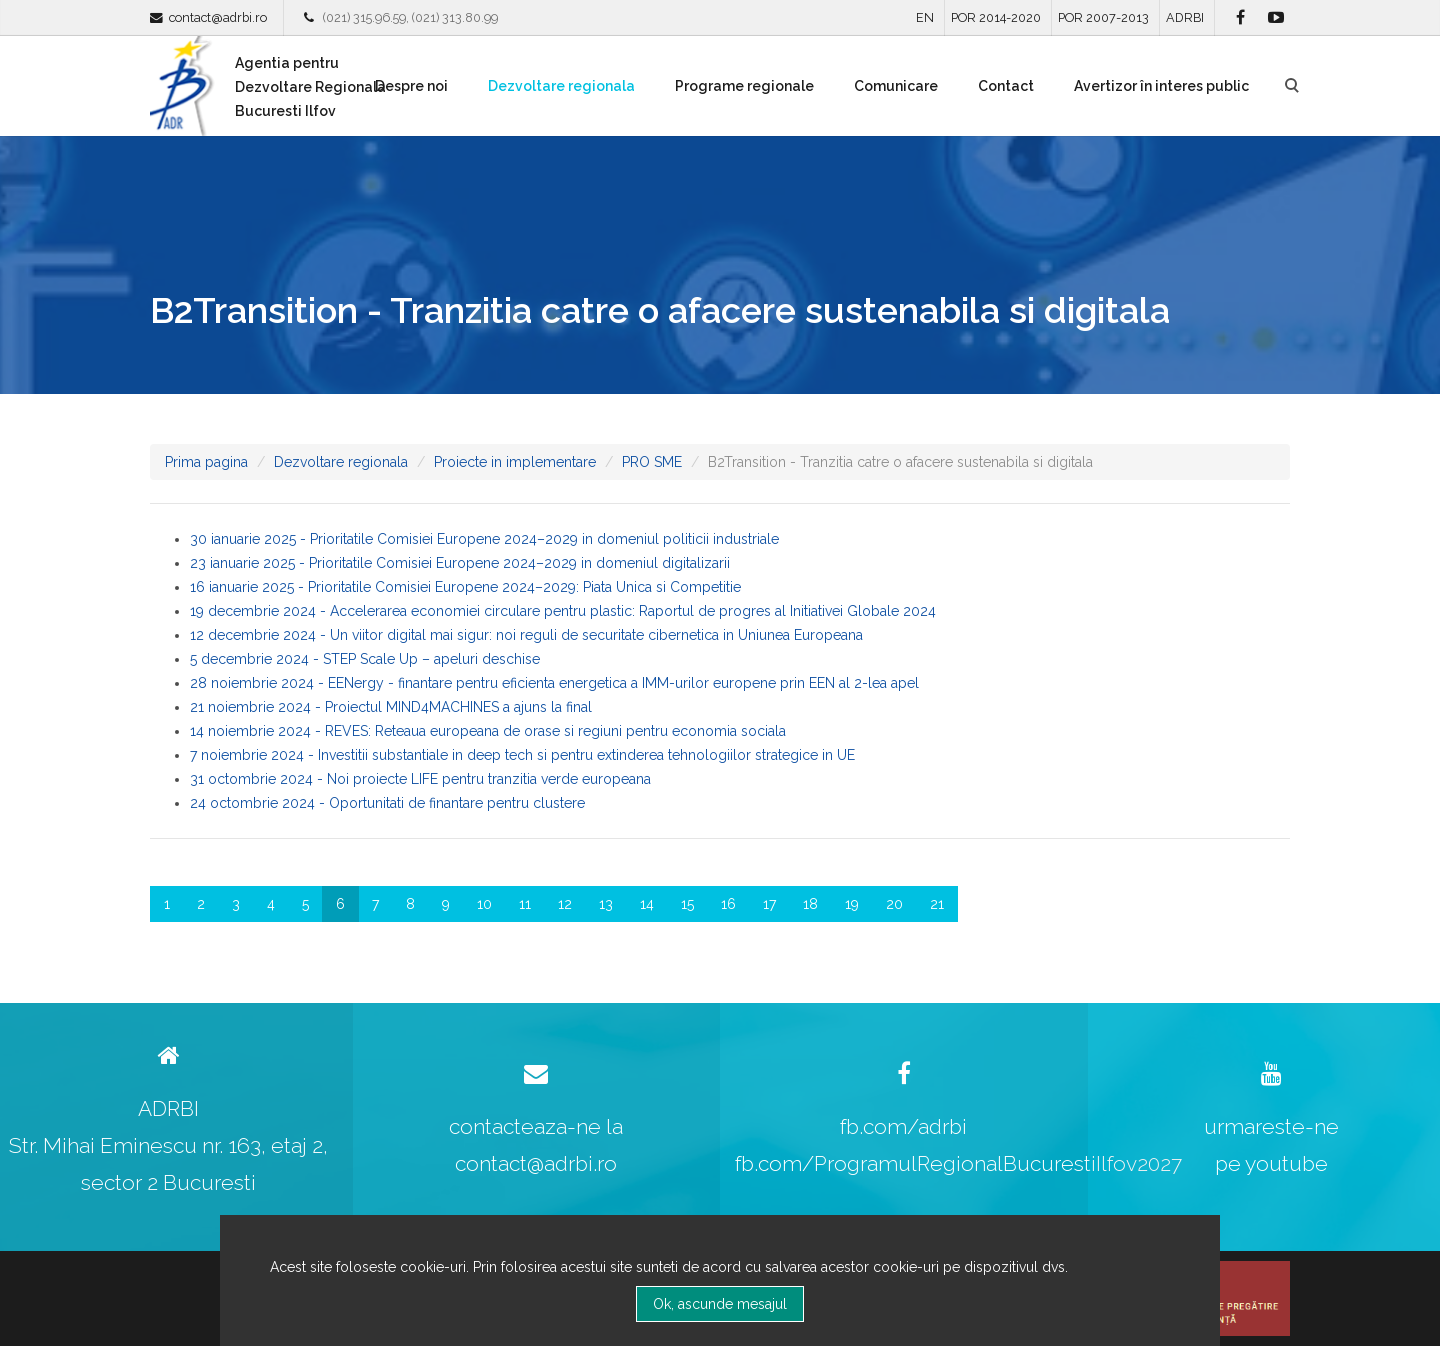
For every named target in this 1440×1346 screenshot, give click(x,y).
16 (728, 904)
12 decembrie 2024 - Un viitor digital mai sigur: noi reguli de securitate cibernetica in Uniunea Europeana (526, 635)
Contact (1006, 86)
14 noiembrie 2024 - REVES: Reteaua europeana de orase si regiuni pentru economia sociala (488, 731)
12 (565, 904)
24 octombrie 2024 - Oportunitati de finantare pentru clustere (387, 803)
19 (852, 904)
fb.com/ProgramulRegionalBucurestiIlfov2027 (958, 1163)
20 (894, 904)
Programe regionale (744, 86)
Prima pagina (206, 462)
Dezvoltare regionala (561, 86)
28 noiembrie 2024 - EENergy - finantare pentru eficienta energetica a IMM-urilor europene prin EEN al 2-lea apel (554, 683)
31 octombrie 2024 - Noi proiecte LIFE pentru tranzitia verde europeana (420, 779)
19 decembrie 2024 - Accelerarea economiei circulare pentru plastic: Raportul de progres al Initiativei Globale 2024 (563, 611)
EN (925, 17)
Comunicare (896, 86)
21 (937, 904)
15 (687, 904)
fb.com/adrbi (903, 1126)
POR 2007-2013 (1103, 17)
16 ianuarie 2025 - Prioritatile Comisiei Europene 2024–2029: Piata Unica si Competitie (465, 587)
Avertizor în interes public (1161, 86)
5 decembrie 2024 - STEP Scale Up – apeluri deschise (365, 659)
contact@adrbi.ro (218, 17)
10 (484, 904)
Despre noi (411, 86)
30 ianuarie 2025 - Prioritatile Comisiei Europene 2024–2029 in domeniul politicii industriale (484, 539)
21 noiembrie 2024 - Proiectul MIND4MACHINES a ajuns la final (391, 707)
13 (606, 904)
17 (769, 904)
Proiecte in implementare (515, 462)
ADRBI (1185, 17)
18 (810, 904)
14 (647, 904)
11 (525, 904)
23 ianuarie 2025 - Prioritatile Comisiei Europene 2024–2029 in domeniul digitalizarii (460, 563)
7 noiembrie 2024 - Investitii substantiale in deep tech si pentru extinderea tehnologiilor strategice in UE (522, 755)
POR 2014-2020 (996, 17)
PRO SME (652, 462)
